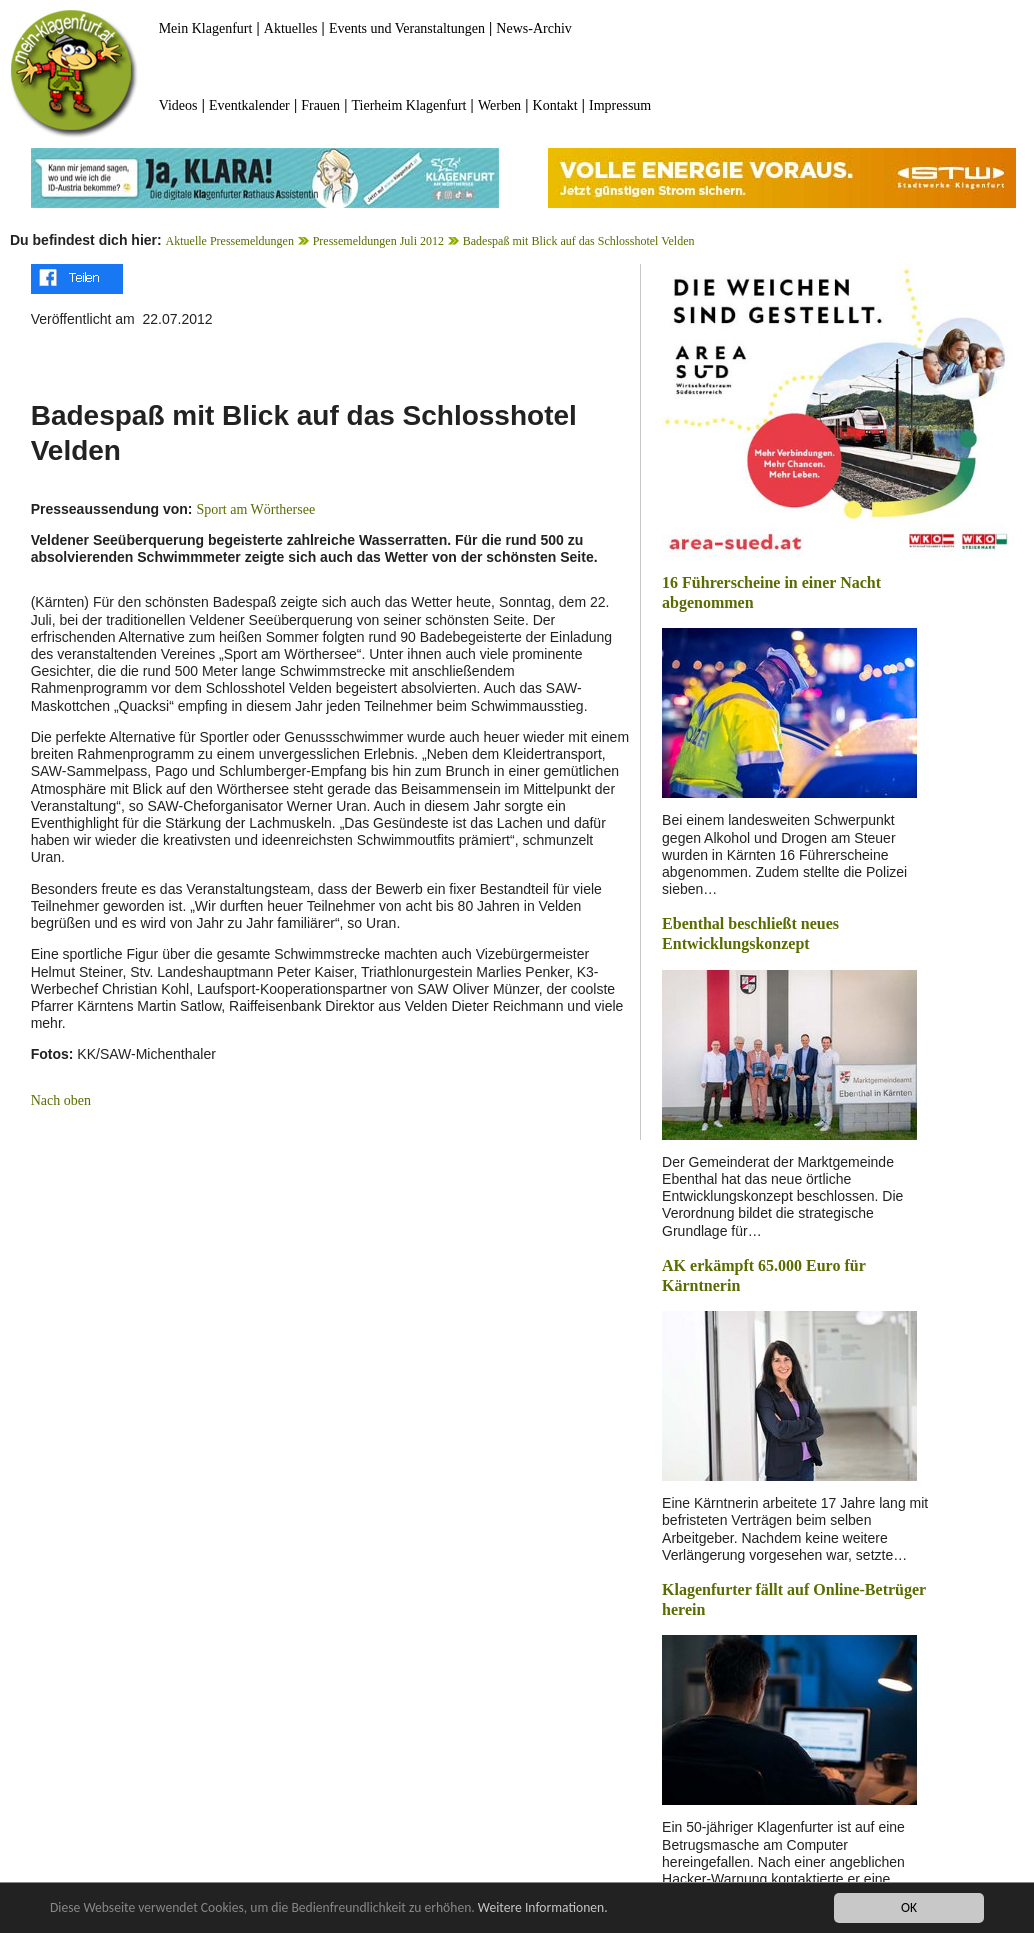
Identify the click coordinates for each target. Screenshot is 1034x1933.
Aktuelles (291, 28)
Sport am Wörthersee (255, 509)
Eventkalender (249, 105)
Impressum (620, 105)
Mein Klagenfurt (206, 28)
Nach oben (61, 1100)
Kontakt (555, 105)
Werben (499, 105)
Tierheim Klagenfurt (409, 105)
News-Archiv (533, 28)
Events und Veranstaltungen (407, 28)
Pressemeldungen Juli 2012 (378, 241)
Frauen (320, 105)
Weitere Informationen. (543, 1907)
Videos (178, 105)
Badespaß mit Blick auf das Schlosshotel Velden (579, 241)
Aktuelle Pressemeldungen (230, 241)
